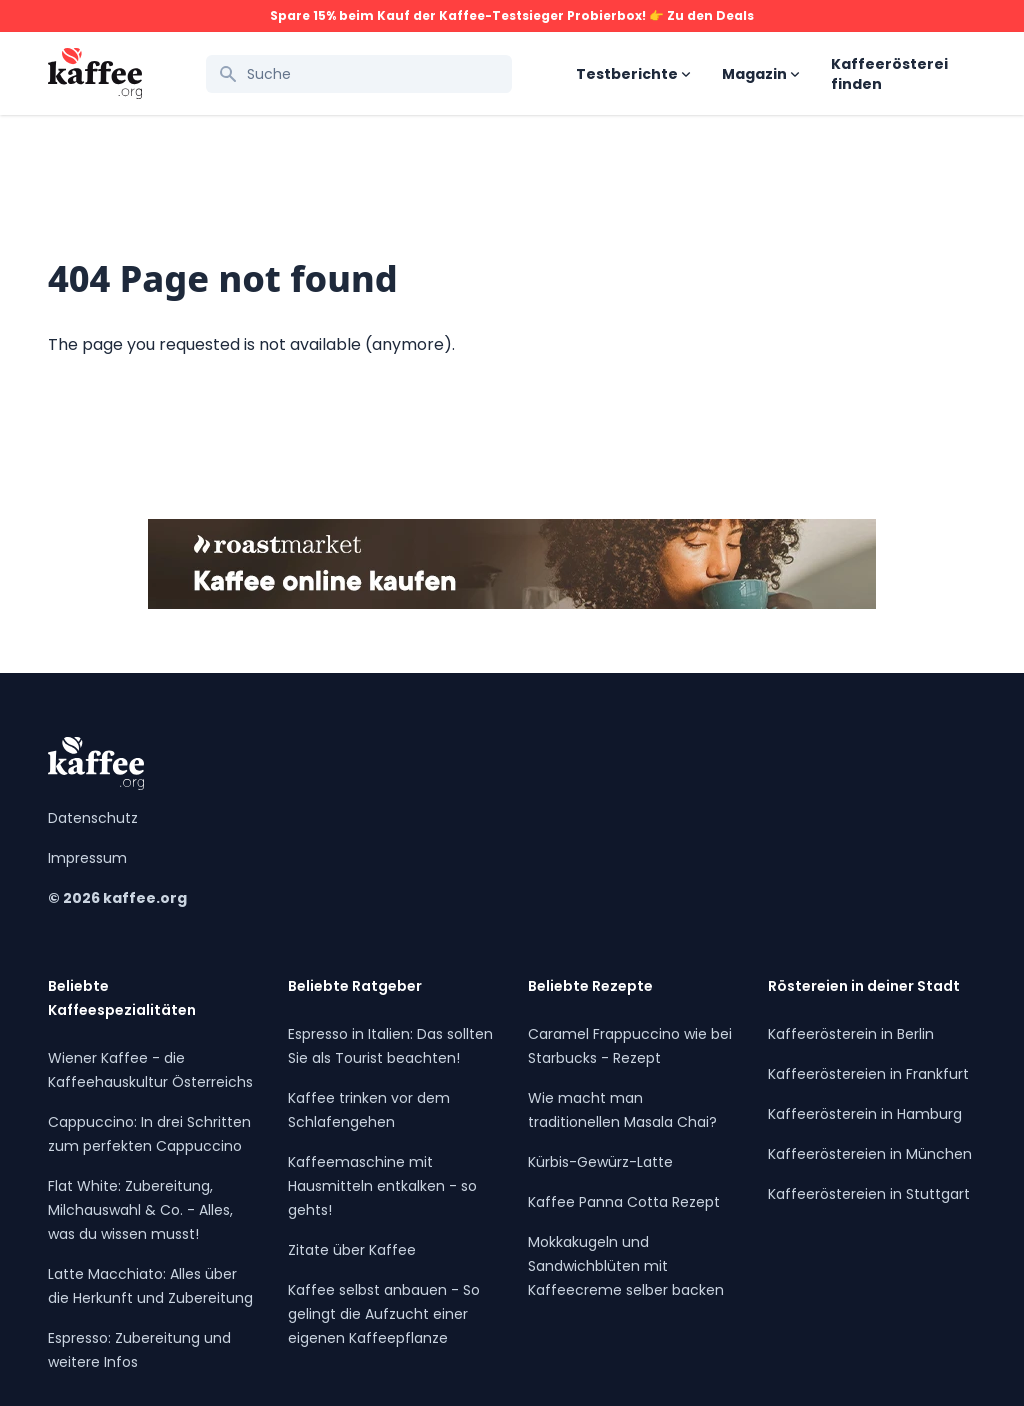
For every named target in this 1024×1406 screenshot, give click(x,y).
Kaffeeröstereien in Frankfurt (868, 1074)
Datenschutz (93, 818)
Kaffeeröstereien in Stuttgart (869, 1194)
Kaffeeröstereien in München (870, 1154)
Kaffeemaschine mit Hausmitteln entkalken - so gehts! (382, 1186)
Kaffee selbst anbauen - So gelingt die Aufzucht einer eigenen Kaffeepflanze (384, 1314)
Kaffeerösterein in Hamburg (865, 1114)
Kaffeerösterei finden (889, 74)
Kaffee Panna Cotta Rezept (624, 1202)
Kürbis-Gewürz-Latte (600, 1162)
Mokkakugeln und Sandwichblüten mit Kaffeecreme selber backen (626, 1266)
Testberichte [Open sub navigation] (633, 74)
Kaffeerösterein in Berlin (851, 1034)
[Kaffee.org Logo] (95, 73)
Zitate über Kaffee (352, 1250)
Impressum (87, 858)
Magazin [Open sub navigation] (760, 74)
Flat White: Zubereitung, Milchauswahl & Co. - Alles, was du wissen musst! (140, 1210)
